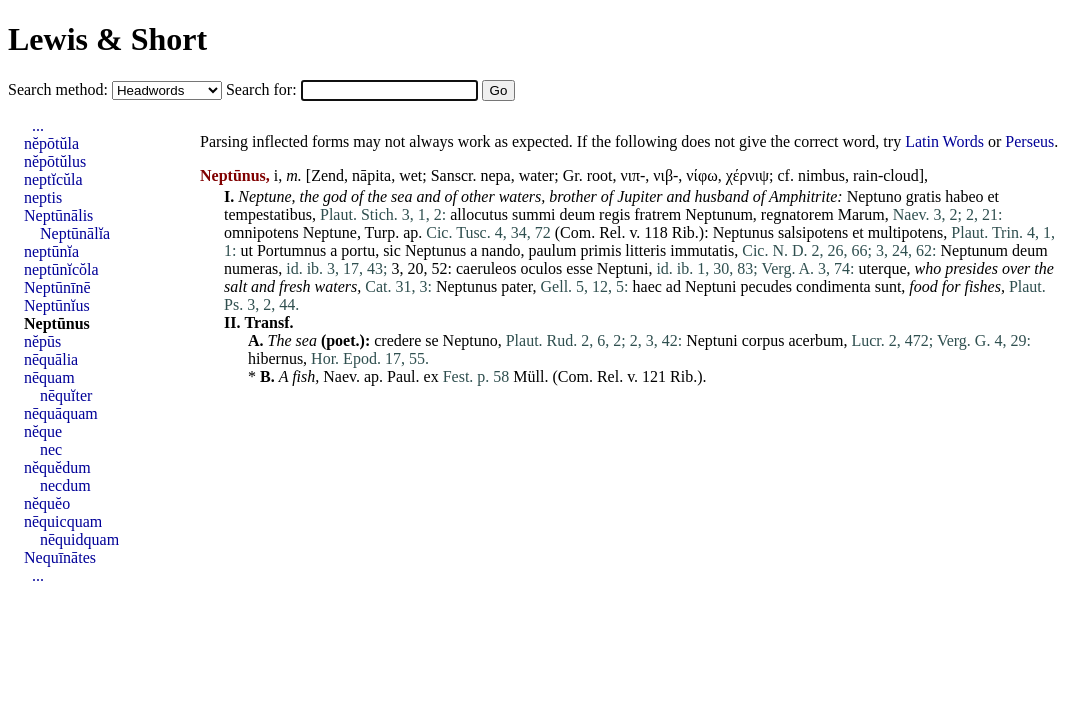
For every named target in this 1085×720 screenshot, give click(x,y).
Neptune (264, 196)
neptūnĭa (51, 251)
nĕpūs (42, 341)
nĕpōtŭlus (55, 161)
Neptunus (743, 232)
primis (600, 250)
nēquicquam (63, 521)
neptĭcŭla (53, 179)
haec (647, 286)
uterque (883, 268)
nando (500, 250)
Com (575, 232)
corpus (763, 340)
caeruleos (486, 268)
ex (431, 376)
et (994, 196)
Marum (861, 214)
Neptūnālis (58, 215)
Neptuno (874, 196)
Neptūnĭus (57, 305)
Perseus (1029, 141)
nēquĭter (66, 395)
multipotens (906, 232)
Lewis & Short (107, 39)
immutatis (702, 250)
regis (614, 214)
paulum (552, 250)
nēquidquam (79, 539)
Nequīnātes (60, 557)
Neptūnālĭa (75, 233)
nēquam (49, 377)
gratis (924, 196)
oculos (541, 268)
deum (578, 214)
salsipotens (813, 232)
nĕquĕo (47, 503)
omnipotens (261, 232)
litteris (645, 250)
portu (358, 250)
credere (397, 340)
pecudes (767, 286)
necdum (65, 485)
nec (51, 449)
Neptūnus (57, 323)
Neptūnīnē (57, 287)
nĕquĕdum (57, 467)
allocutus (479, 214)
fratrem (657, 214)
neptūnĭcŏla (61, 269)
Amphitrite (803, 196)
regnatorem (797, 214)
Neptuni (623, 268)
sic (392, 250)
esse (579, 268)
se (431, 340)
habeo (964, 196)
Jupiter (639, 196)
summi (534, 214)
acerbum (815, 340)
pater (516, 286)
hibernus (275, 358)
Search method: (60, 89)
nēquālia (51, 359)
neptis (43, 197)
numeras (251, 268)
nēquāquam (61, 413)
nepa (495, 175)
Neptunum (719, 214)
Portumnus (291, 250)
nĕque (43, 431)
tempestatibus (268, 214)
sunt (888, 286)
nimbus (821, 175)
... (38, 125)
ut (246, 250)
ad (673, 286)
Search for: (263, 89)
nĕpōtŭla (51, 143)
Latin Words (944, 141)
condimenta (833, 286)
